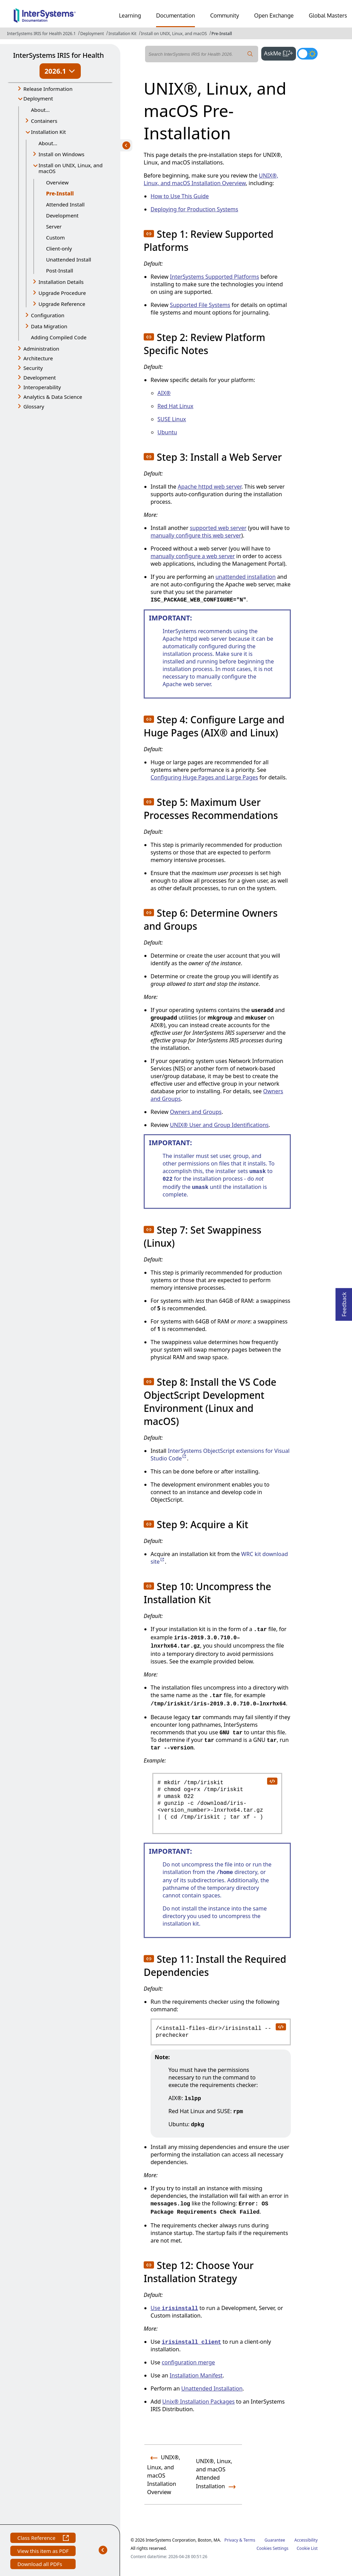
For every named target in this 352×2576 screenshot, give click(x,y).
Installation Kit (122, 33)
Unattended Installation (211, 2388)
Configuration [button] (47, 315)
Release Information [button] (48, 88)
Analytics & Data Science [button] (52, 396)
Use (174, 2308)
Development (62, 215)
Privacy (231, 2540)
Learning (130, 15)
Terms (249, 2540)
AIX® (163, 393)
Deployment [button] (38, 98)
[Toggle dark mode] (307, 54)
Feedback (344, 1302)
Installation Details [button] (61, 281)
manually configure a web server (193, 556)
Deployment (92, 33)
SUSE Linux (171, 419)
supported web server (218, 528)
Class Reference (42, 2538)
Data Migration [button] (49, 326)
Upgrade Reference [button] (61, 303)
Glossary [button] (33, 406)
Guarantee (275, 2540)
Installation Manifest (196, 2375)
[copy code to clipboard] (272, 1781)
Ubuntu (167, 432)
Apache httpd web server (209, 486)
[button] (149, 233)
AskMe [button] (280, 52)
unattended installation (246, 577)
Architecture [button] (38, 358)
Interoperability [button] (42, 387)
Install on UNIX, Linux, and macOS (174, 33)
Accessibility (306, 2540)
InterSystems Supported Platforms (214, 276)
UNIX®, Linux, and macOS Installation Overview (211, 179)
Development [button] (39, 377)
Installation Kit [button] (48, 131)
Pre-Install (221, 33)
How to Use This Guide (180, 196)
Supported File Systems (200, 305)
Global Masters (328, 15)
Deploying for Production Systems (194, 209)
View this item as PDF (42, 2551)
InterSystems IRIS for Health (58, 55)
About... (40, 109)
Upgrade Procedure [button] (62, 292)
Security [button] (33, 367)
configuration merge (188, 2362)
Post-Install (59, 270)
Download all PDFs (40, 2565)
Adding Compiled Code (59, 337)
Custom (55, 237)
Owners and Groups (195, 1112)
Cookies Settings (272, 2548)
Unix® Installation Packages (198, 2401)
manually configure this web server (196, 535)
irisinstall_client (191, 2342)
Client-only (59, 248)
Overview (57, 182)
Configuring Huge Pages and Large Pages (204, 777)
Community (224, 15)
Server (54, 226)
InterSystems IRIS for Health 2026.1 (41, 33)
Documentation (175, 15)
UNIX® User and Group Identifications (219, 1125)
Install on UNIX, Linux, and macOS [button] (70, 168)
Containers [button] (44, 120)
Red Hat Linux (175, 406)
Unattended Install (68, 259)
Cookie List (307, 2548)
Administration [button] (41, 348)
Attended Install (65, 204)
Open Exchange (274, 15)
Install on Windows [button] (61, 154)
